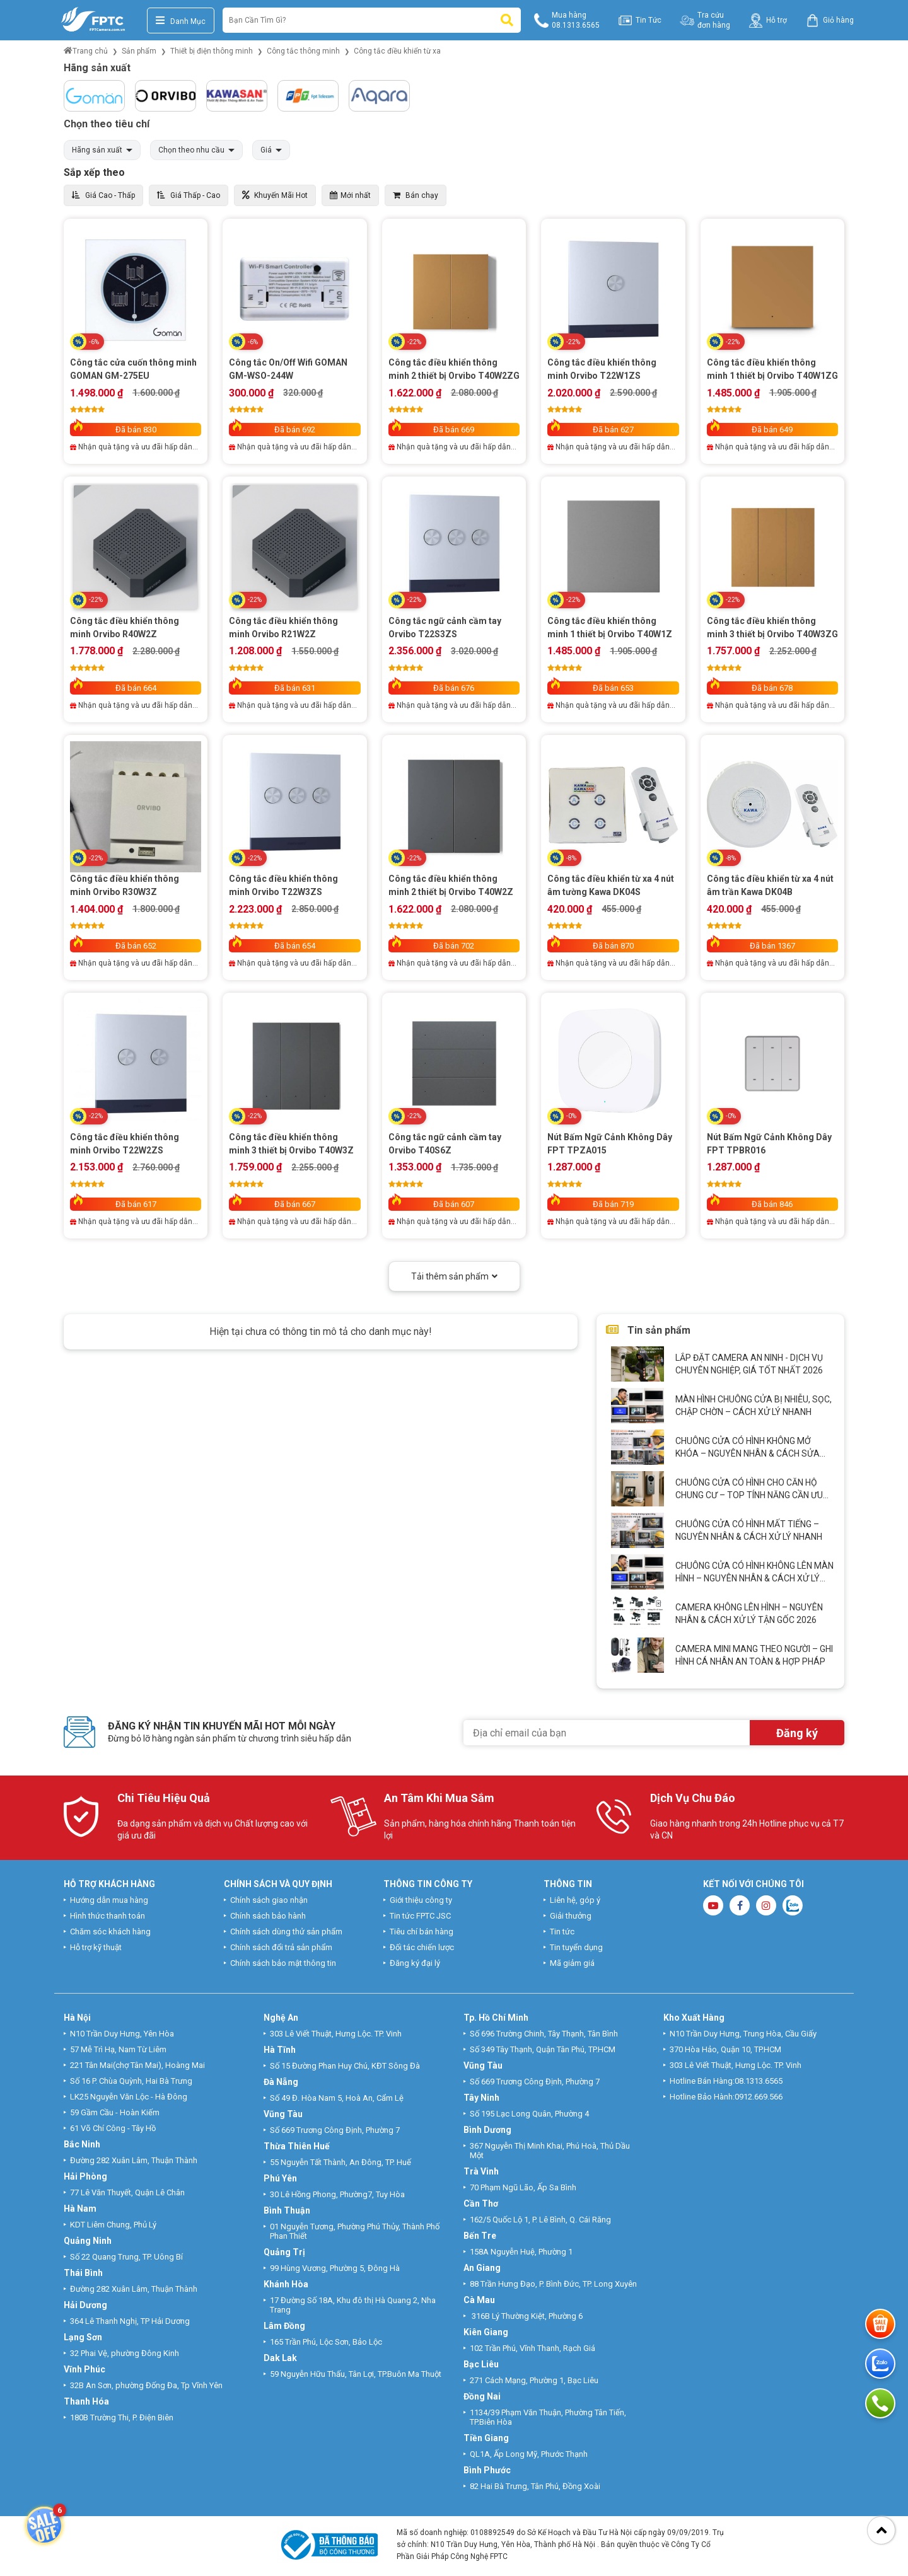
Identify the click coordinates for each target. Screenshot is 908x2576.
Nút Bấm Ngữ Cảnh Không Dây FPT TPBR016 (769, 1143)
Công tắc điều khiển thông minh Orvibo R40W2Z (124, 627)
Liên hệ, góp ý (575, 1900)
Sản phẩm (139, 51)
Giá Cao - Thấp (103, 195)
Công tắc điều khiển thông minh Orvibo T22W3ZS (283, 885)
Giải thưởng (570, 1915)
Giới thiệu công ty (421, 1900)
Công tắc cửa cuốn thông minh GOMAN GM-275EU (133, 369)
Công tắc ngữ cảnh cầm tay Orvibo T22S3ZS (444, 627)
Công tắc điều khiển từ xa (397, 51)
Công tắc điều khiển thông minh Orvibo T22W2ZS (124, 1143)
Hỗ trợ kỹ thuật (96, 1947)
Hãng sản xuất (97, 150)
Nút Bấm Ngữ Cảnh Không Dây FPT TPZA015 (609, 1143)
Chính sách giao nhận (269, 1900)
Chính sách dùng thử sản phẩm (286, 1931)
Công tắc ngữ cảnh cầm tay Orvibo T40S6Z (444, 1143)
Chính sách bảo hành (268, 1915)
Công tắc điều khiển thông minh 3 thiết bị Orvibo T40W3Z (291, 1143)
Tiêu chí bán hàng (421, 1931)
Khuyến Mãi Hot (275, 195)
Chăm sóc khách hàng (110, 1931)
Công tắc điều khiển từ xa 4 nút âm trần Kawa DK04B (770, 885)
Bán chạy (415, 195)
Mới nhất (350, 195)
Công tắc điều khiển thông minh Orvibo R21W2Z (283, 627)
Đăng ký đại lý (415, 1963)
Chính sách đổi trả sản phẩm (281, 1947)
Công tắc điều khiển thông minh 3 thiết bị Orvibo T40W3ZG (772, 627)
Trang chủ (86, 51)
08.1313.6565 (759, 2081)
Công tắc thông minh (303, 51)
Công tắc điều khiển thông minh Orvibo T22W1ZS (601, 369)
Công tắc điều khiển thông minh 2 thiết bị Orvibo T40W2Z (450, 885)
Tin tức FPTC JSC (420, 1915)
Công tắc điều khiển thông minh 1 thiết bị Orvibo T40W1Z (609, 627)
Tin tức (562, 1931)
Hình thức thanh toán (107, 1915)
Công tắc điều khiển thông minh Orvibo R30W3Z (124, 885)
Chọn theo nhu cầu (191, 150)
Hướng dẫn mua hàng (109, 1900)
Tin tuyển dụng (576, 1947)
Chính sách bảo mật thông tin (283, 1963)
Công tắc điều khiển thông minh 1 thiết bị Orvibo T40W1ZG (772, 369)
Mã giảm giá (572, 1963)
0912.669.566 (759, 2096)
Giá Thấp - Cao (188, 195)
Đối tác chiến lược (422, 1947)
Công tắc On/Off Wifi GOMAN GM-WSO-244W (288, 369)
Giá (266, 150)
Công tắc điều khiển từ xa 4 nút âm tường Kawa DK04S (610, 885)
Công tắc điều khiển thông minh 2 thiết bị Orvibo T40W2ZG (454, 369)
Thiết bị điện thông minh (211, 51)
